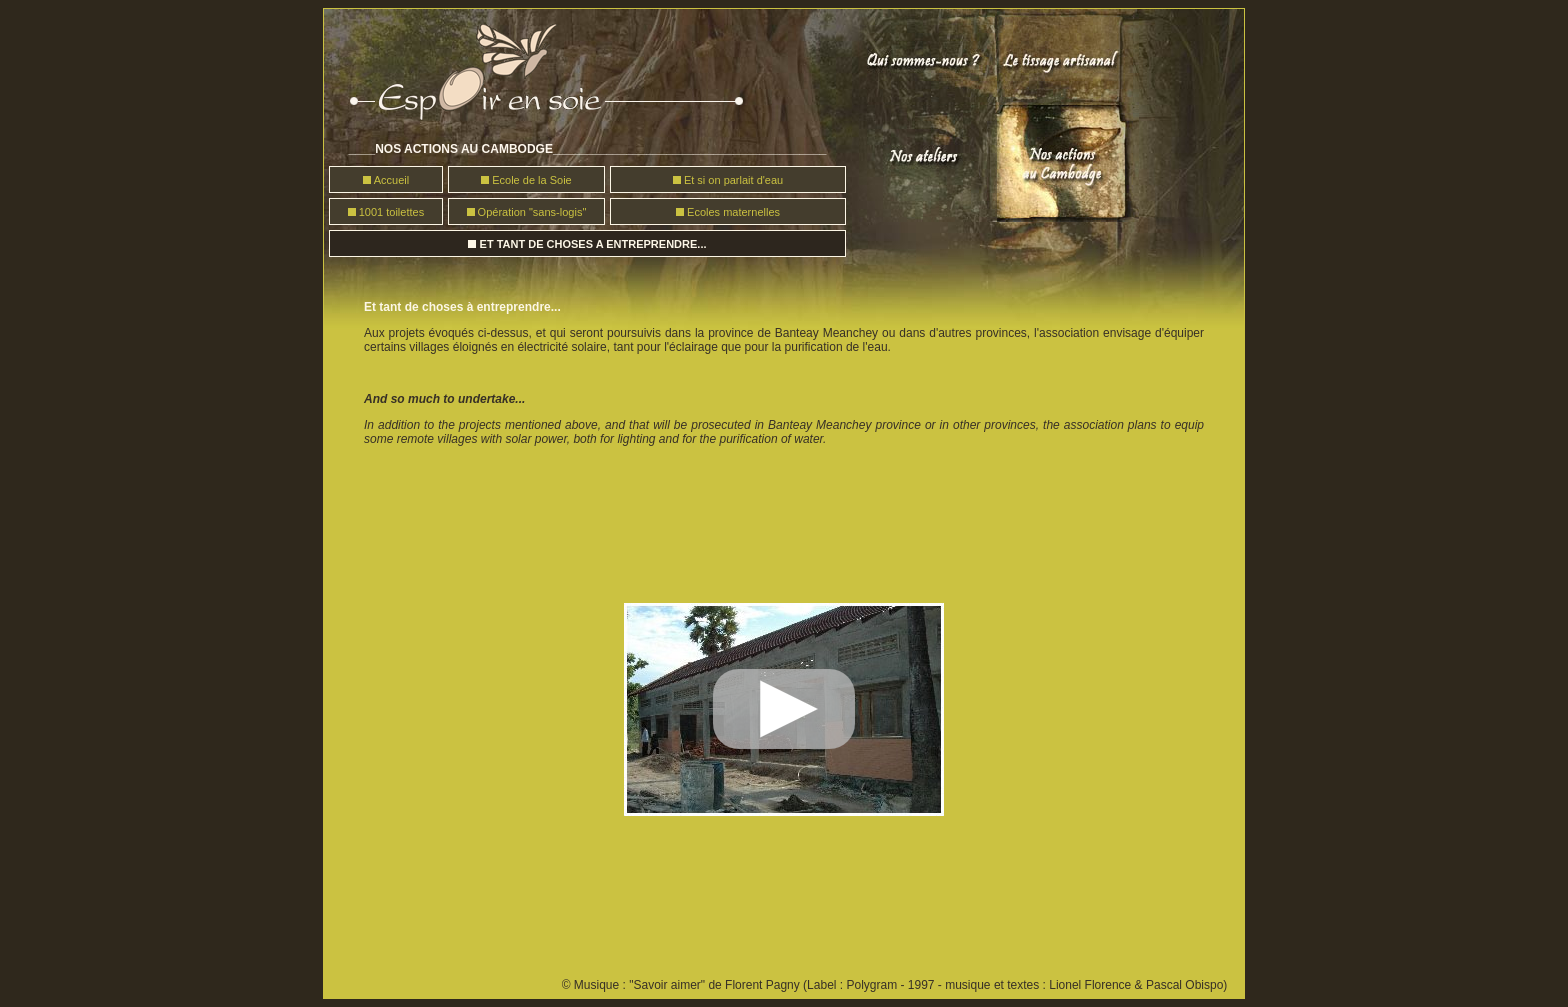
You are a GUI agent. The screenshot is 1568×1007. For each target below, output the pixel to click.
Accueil (391, 180)
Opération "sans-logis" (531, 212)
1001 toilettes (391, 212)
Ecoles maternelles (733, 212)
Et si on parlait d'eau (733, 180)
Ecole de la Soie (532, 180)
